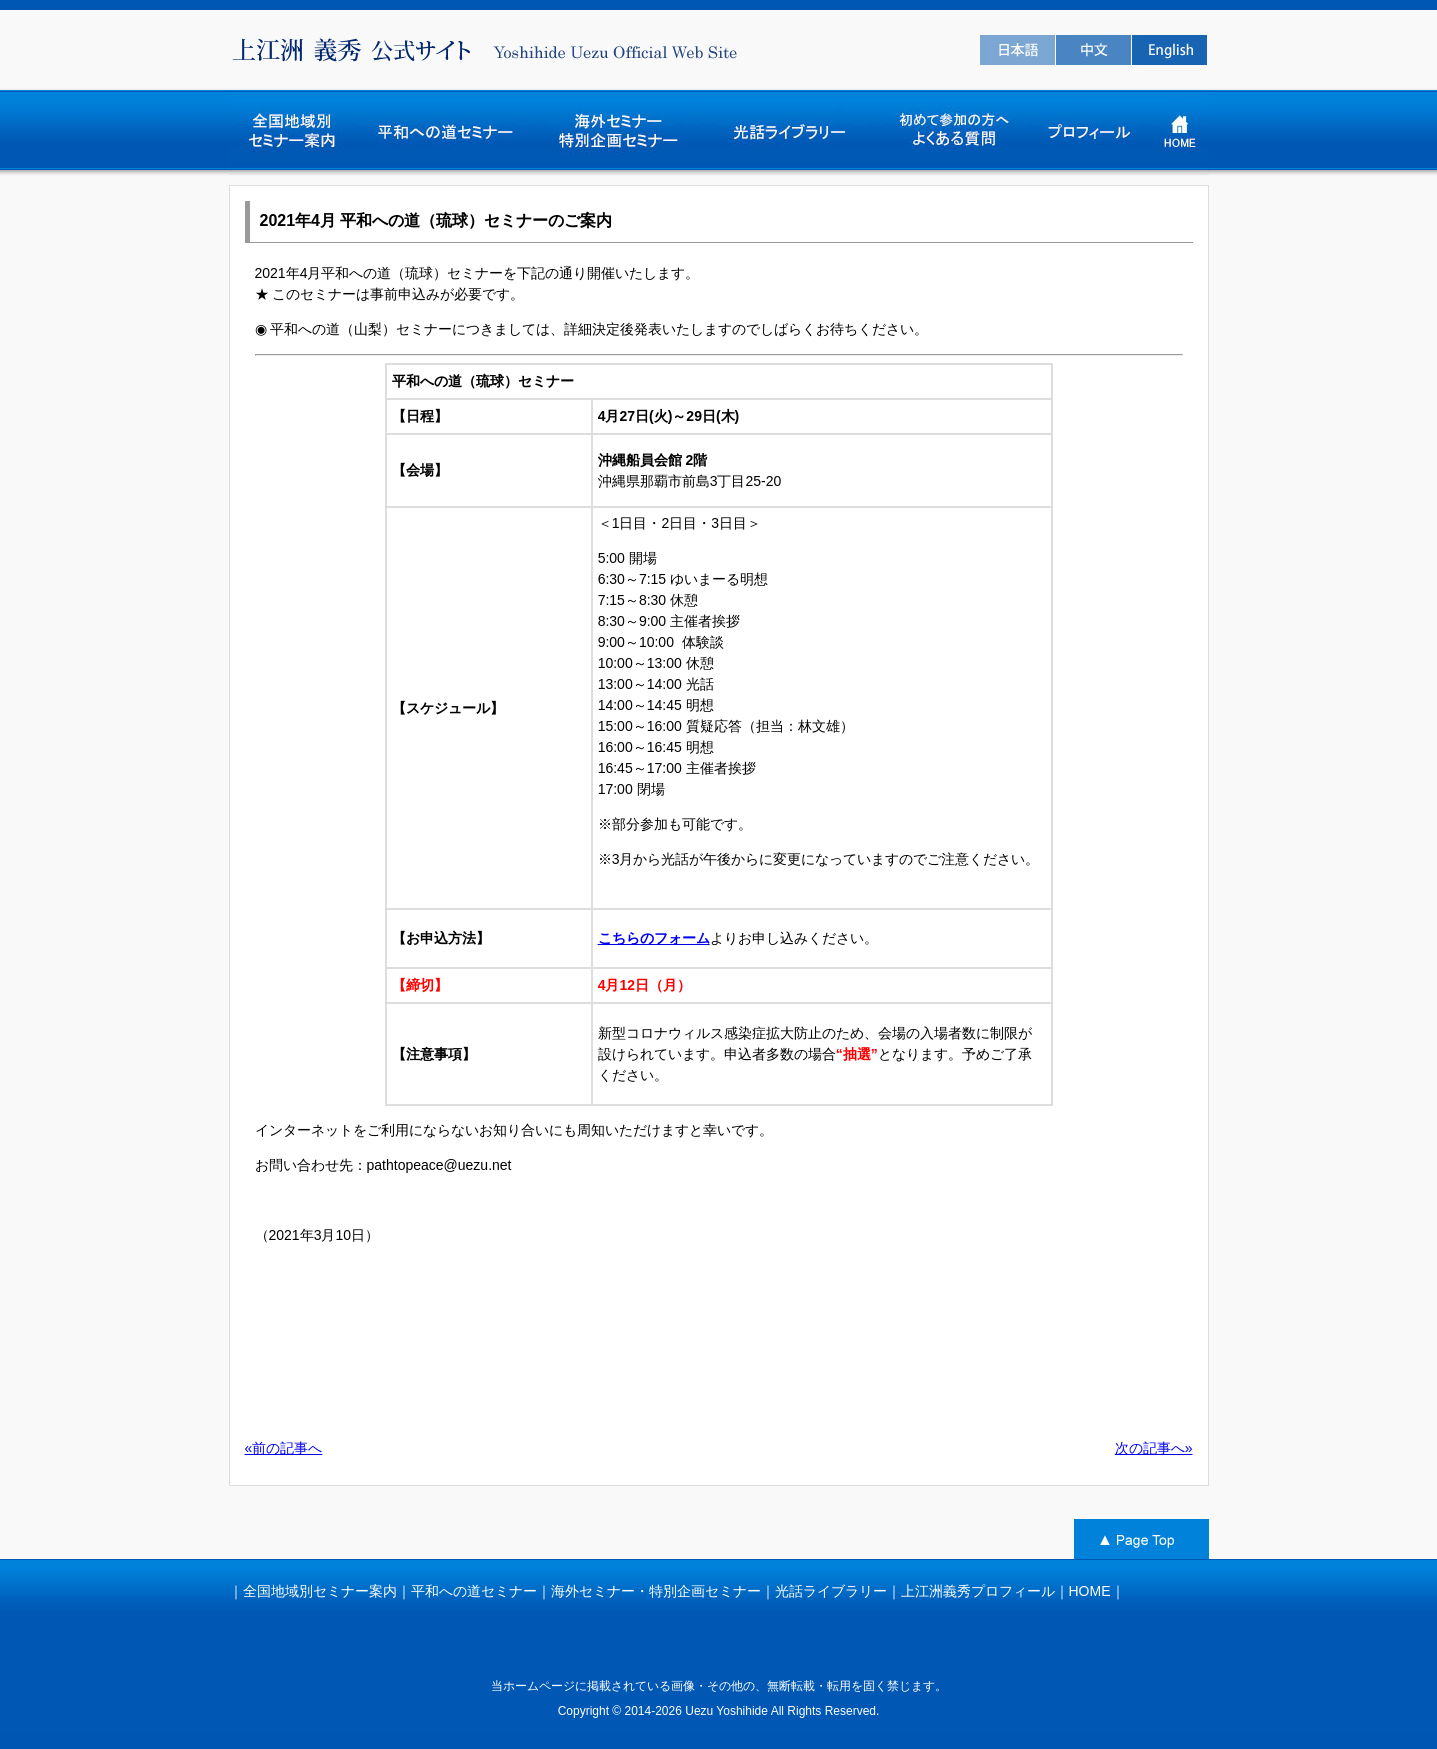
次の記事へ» (1154, 1448)
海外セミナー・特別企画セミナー (656, 1591)
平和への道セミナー (474, 1591)
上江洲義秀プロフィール (978, 1591)
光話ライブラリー (831, 1591)
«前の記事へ (284, 1448)
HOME (1090, 1591)
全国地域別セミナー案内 (320, 1591)
